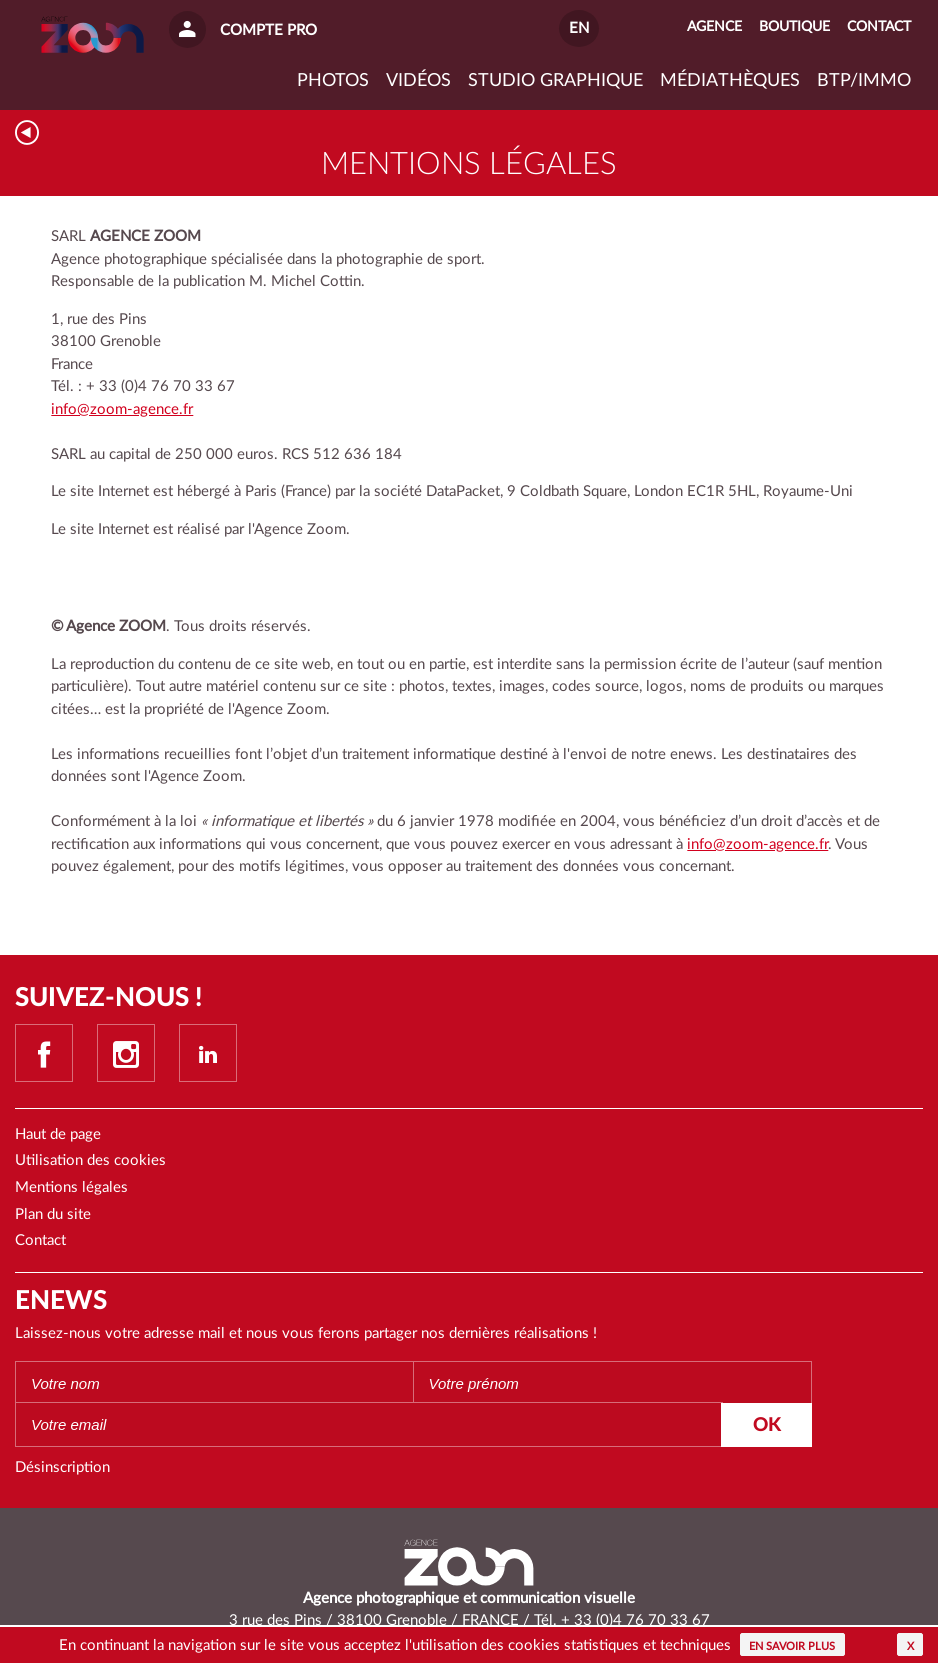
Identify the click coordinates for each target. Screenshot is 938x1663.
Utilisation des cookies (90, 1160)
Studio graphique (555, 81)
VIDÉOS (418, 81)
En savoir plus (792, 1646)
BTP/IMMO (864, 81)
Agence (714, 27)
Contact (40, 1240)
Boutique (794, 27)
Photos (333, 81)
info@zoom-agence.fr (122, 409)
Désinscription (62, 1467)
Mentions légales (71, 1187)
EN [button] (579, 28)
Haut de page (58, 1134)
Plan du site (53, 1214)
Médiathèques (730, 81)
